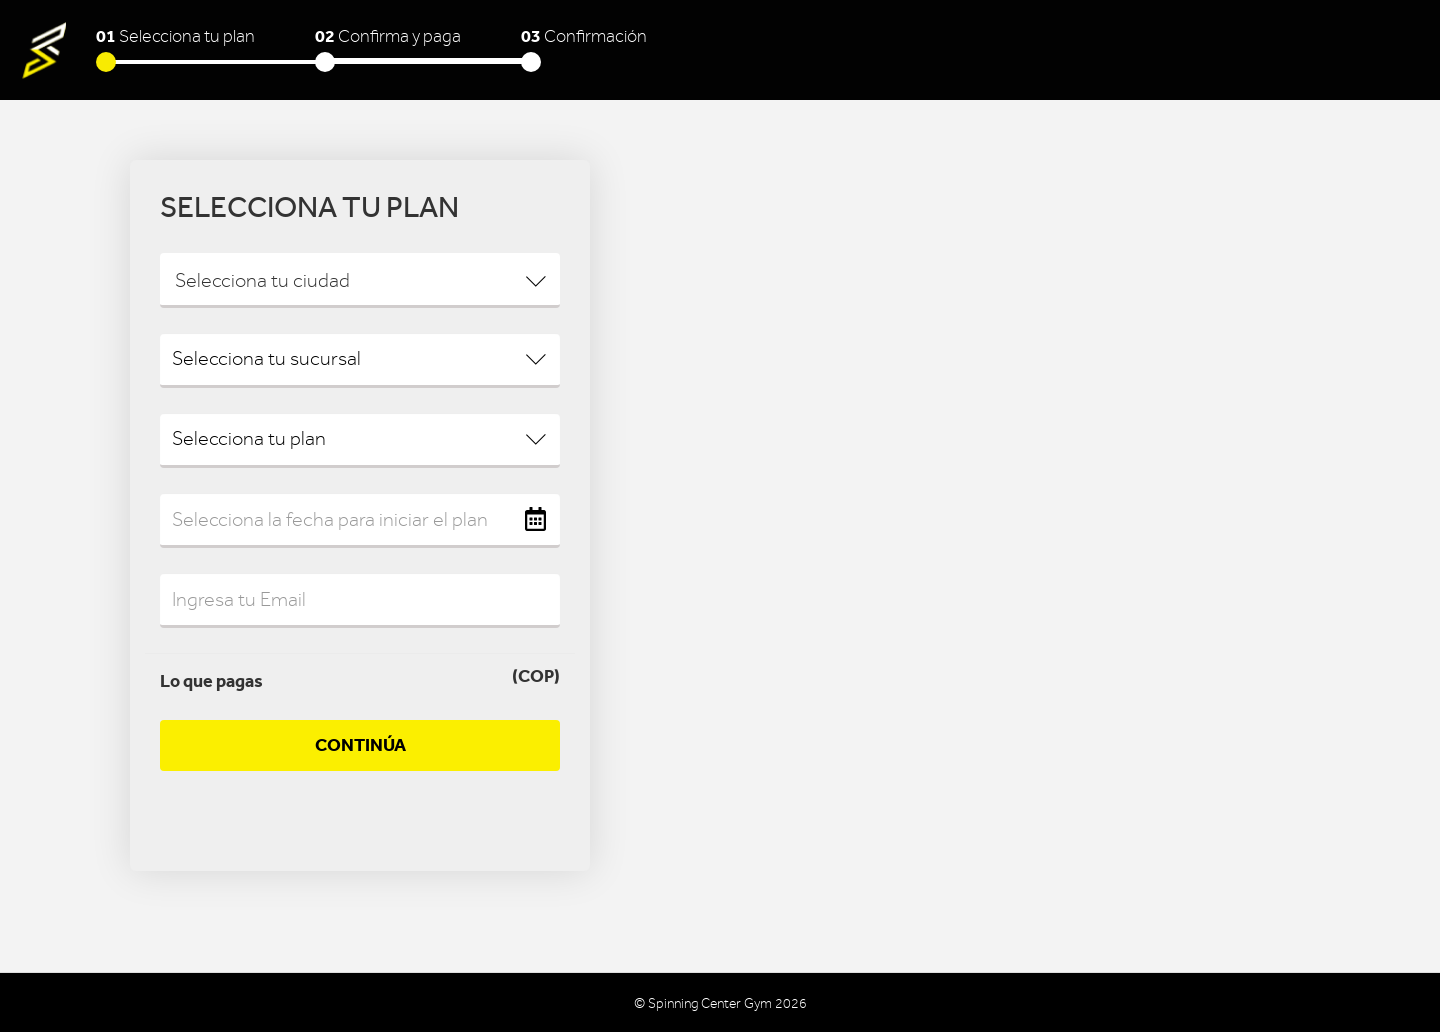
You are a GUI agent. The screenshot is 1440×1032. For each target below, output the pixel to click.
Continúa (360, 745)
